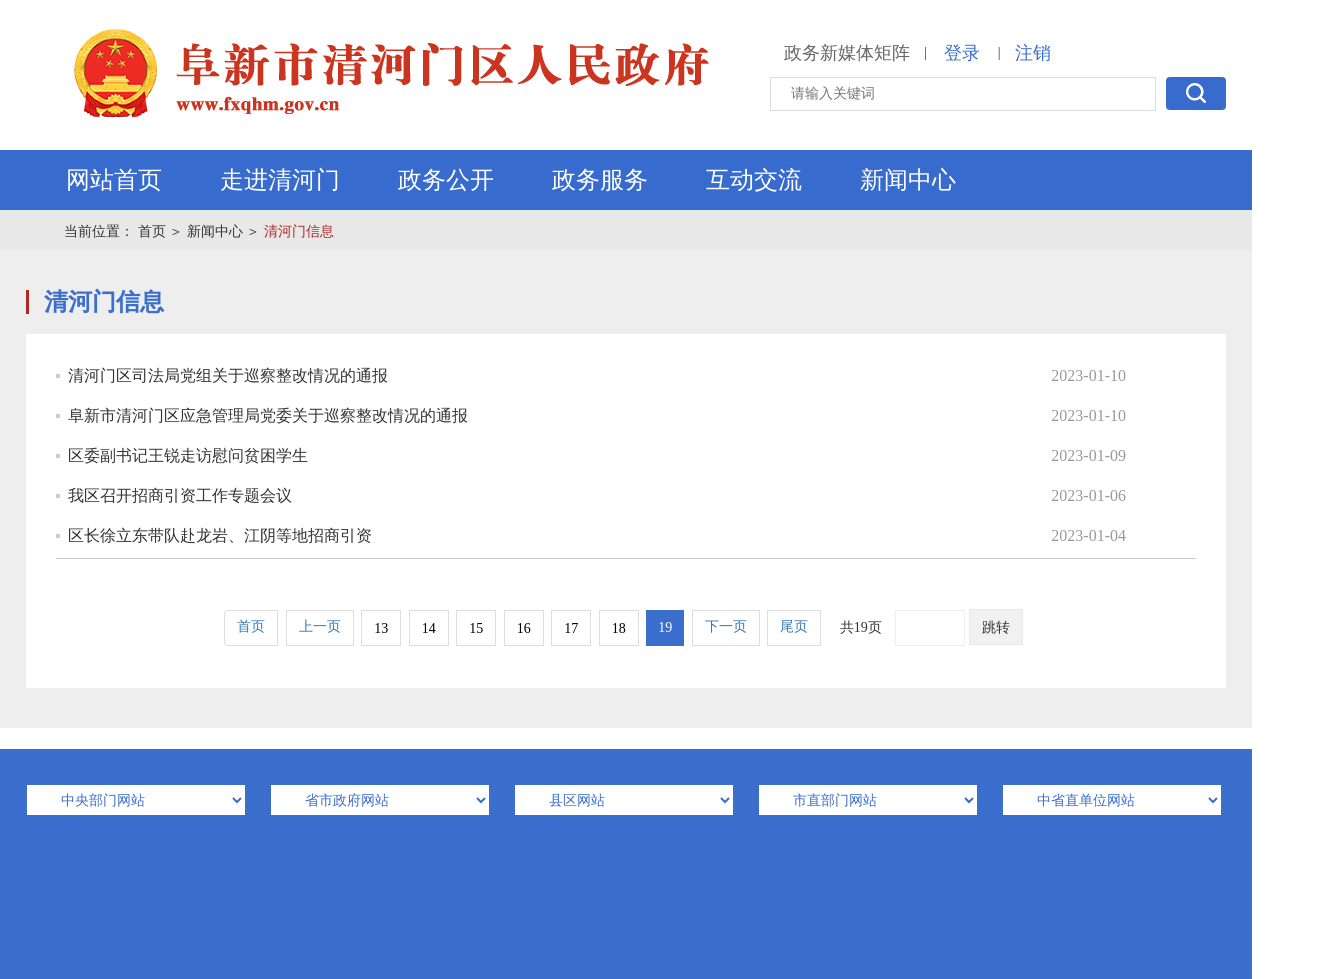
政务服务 (600, 180)
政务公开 (446, 180)
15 (476, 628)
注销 (1033, 53)
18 (619, 628)
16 (524, 628)
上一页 (320, 626)
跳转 (996, 627)
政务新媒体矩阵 (847, 53)
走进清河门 (280, 180)
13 (381, 628)
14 (429, 628)
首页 (152, 231)
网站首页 (114, 180)
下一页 (726, 626)
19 (665, 627)
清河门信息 (299, 231)
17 (571, 628)
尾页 (794, 626)
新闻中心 (908, 180)
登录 (962, 53)
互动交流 (754, 180)
